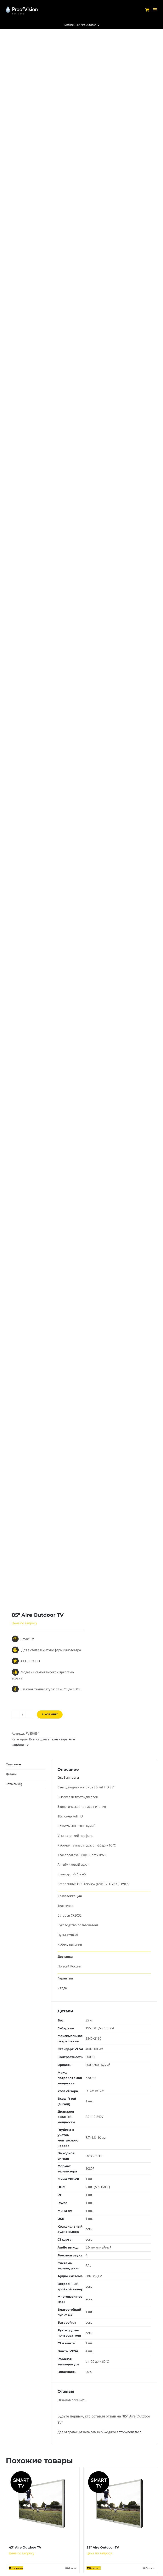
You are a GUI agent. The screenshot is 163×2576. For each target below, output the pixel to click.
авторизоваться (129, 2432)
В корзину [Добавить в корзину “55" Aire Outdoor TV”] (95, 2568)
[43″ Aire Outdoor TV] (42, 2504)
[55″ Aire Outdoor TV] (120, 2504)
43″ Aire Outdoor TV (25, 2547)
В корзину (50, 1714)
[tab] (25, 1764)
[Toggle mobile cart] (147, 10)
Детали (11, 1774)
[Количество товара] (22, 1714)
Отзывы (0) (14, 1784)
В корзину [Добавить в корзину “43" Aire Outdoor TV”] (17, 2568)
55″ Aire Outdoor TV (103, 2547)
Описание (13, 1764)
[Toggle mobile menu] (155, 10)
